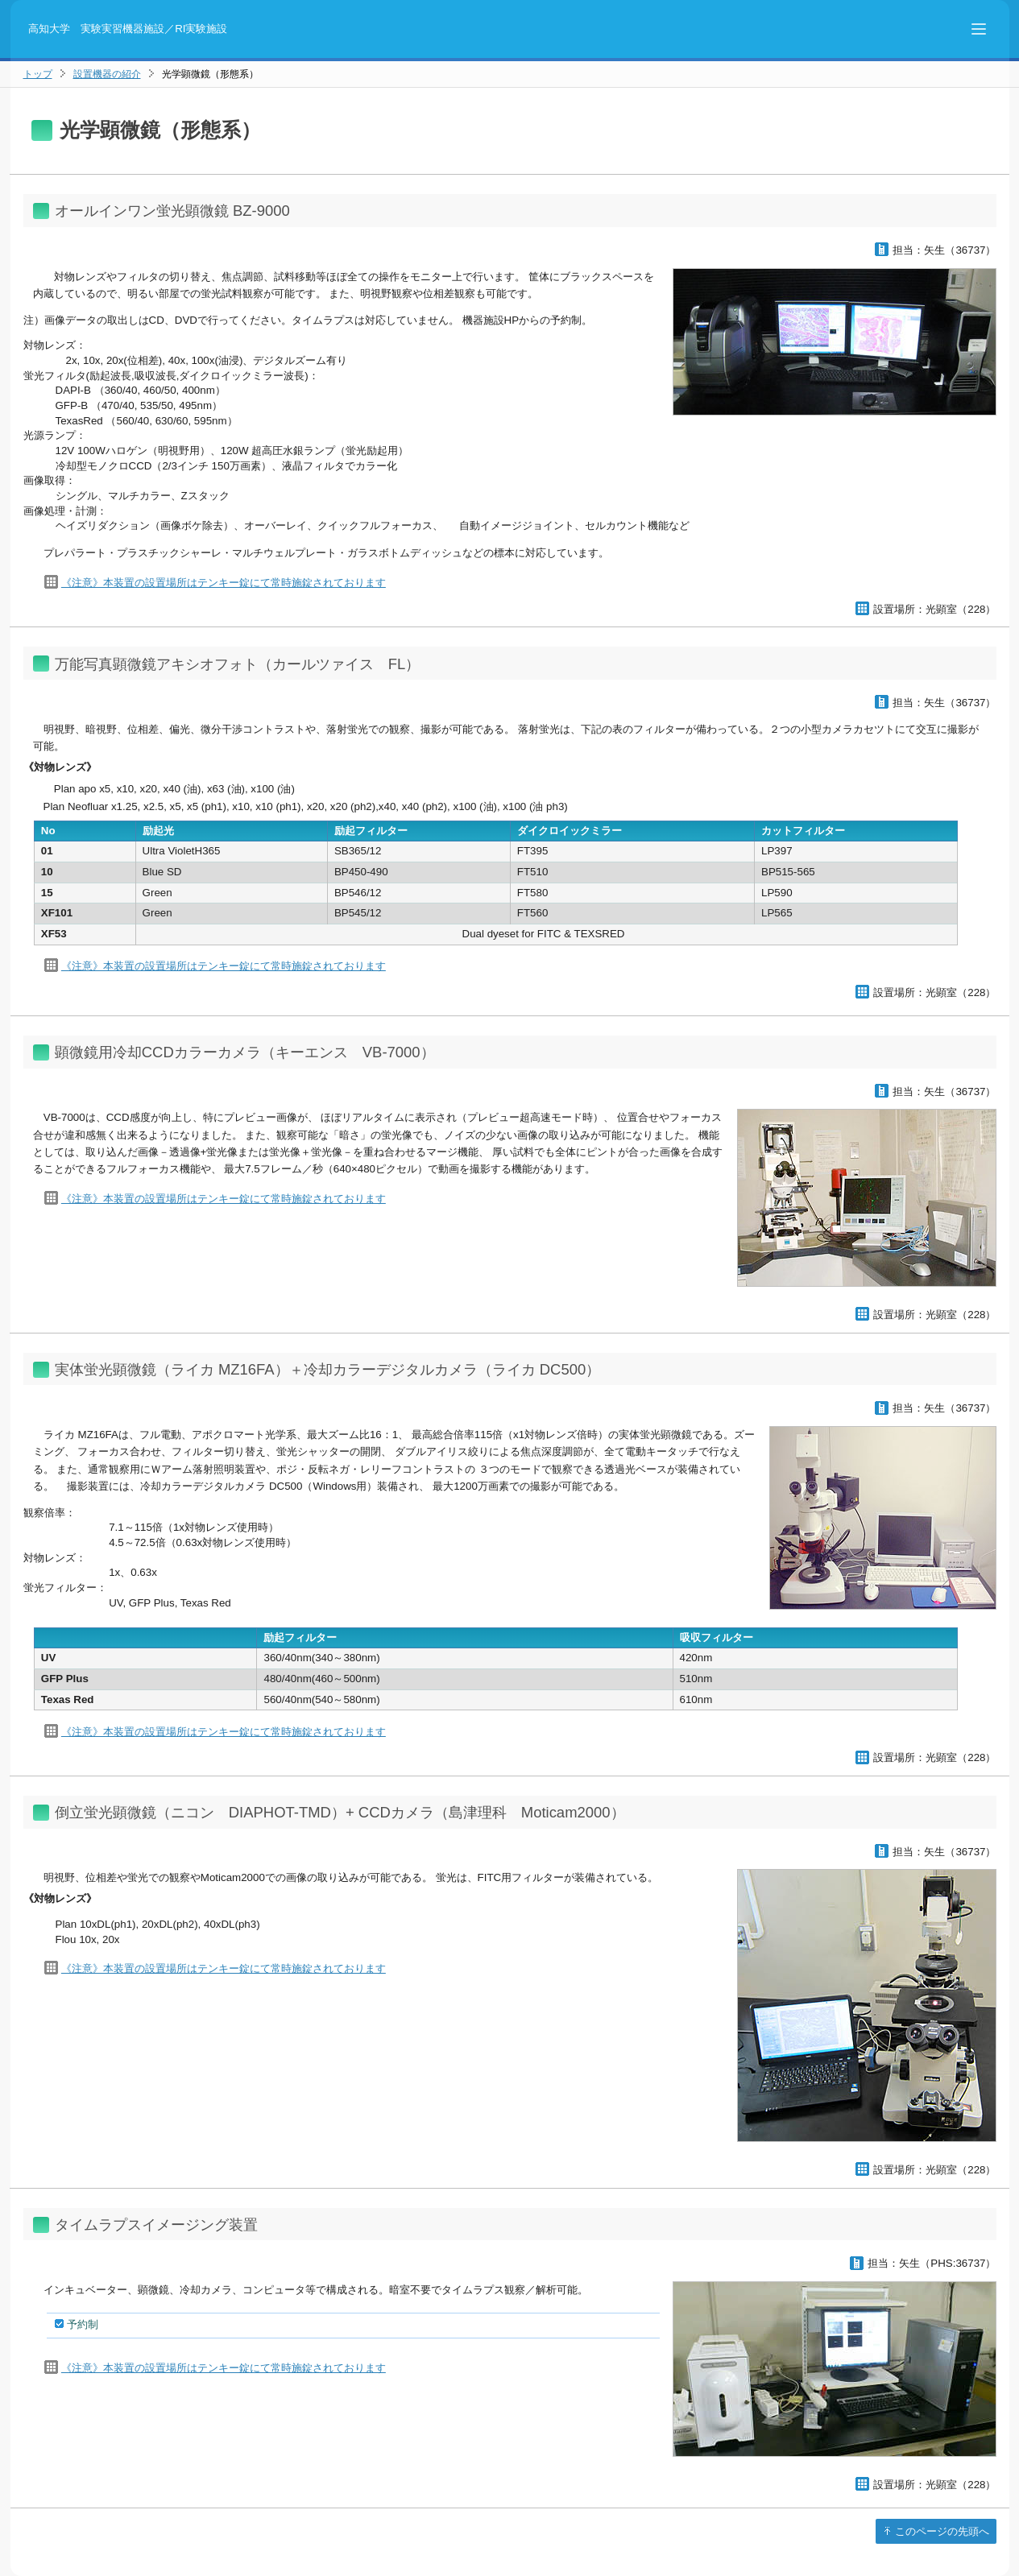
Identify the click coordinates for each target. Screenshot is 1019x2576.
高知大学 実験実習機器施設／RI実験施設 (127, 29)
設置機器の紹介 (107, 74)
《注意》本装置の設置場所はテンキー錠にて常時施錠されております (223, 583)
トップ (37, 74)
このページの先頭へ (941, 2531)
